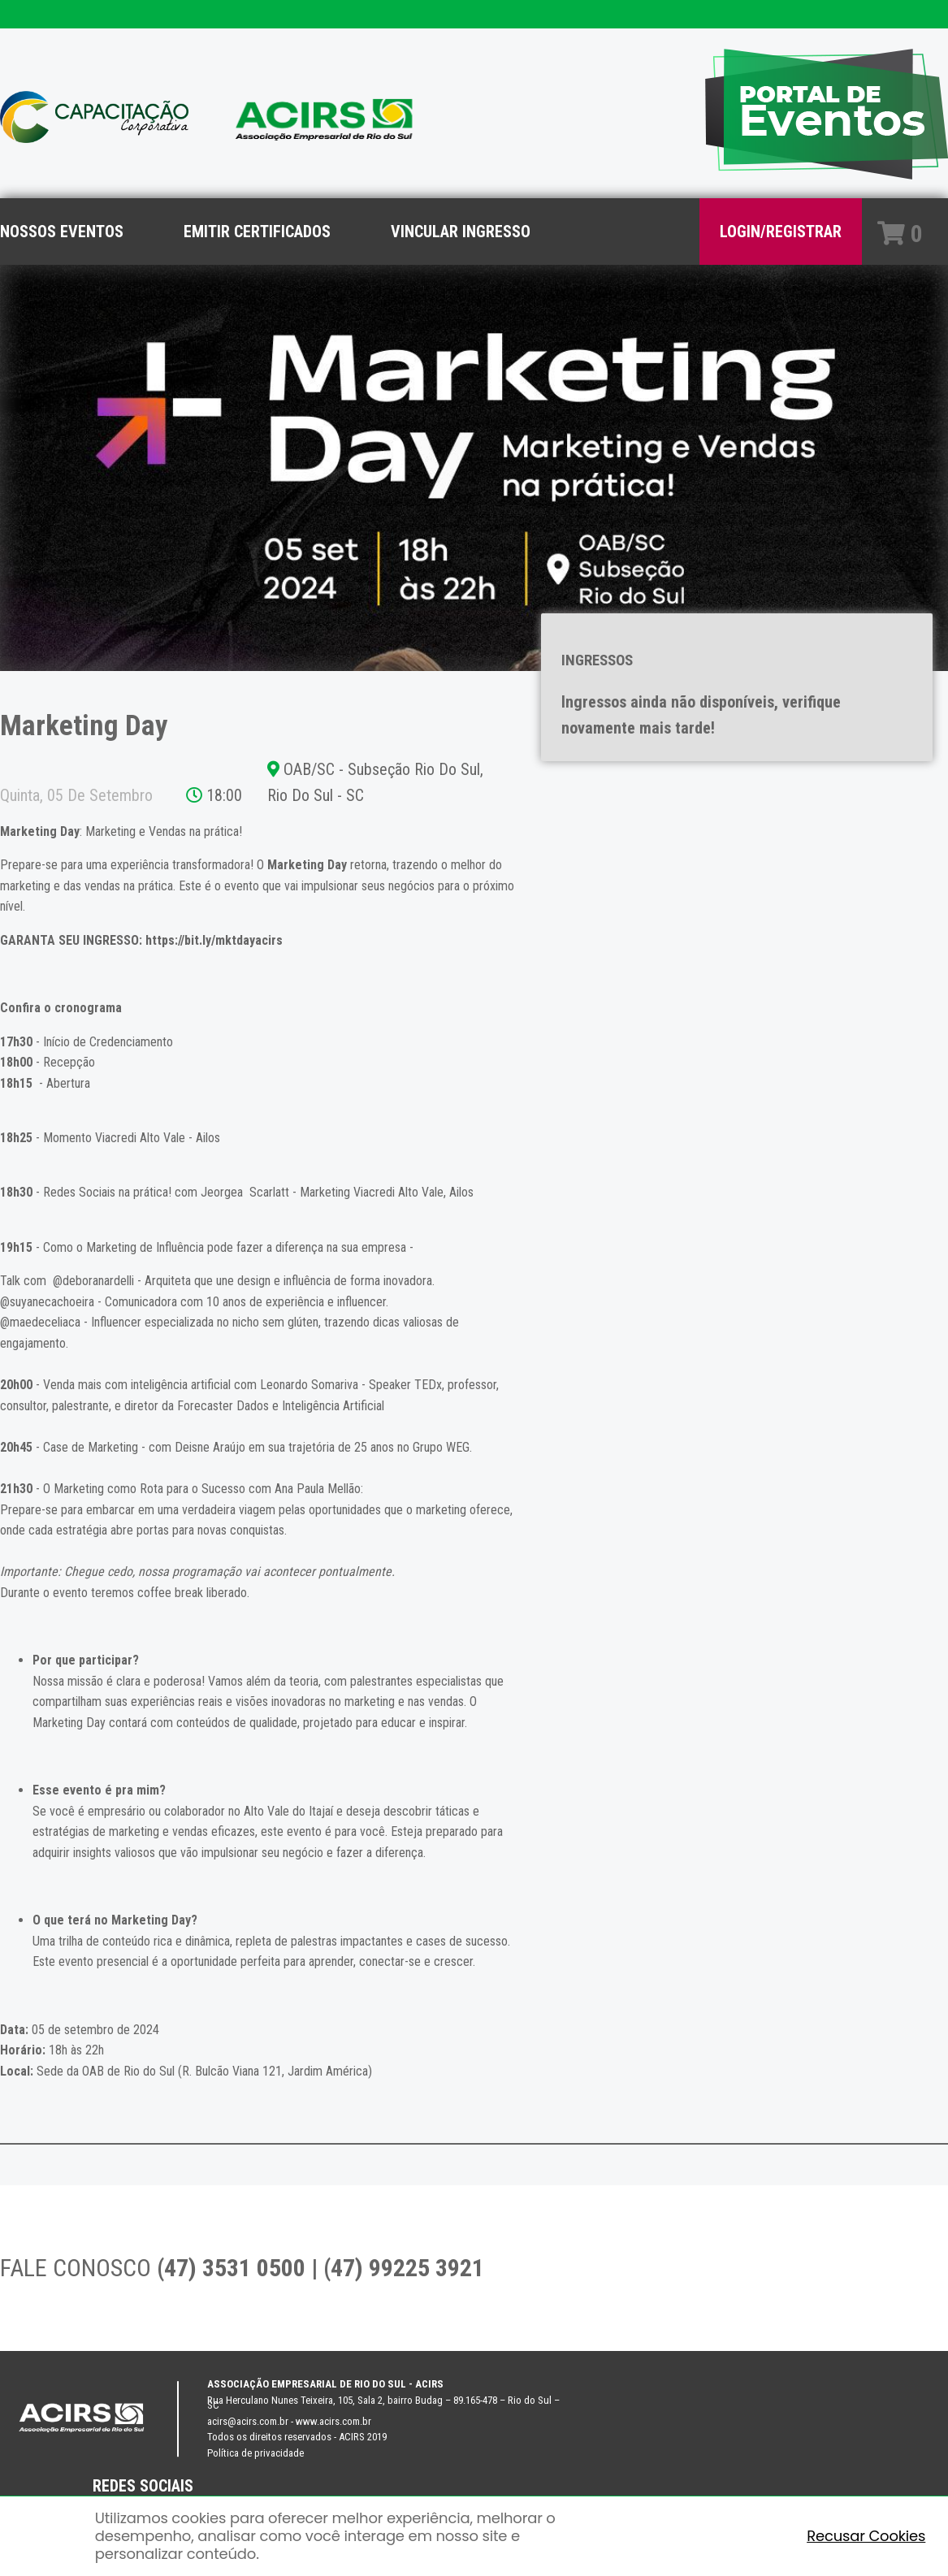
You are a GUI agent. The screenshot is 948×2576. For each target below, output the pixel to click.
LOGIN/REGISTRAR (781, 231)
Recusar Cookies (866, 2536)
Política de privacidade (255, 2453)
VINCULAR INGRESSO (460, 231)
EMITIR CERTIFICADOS (257, 231)
